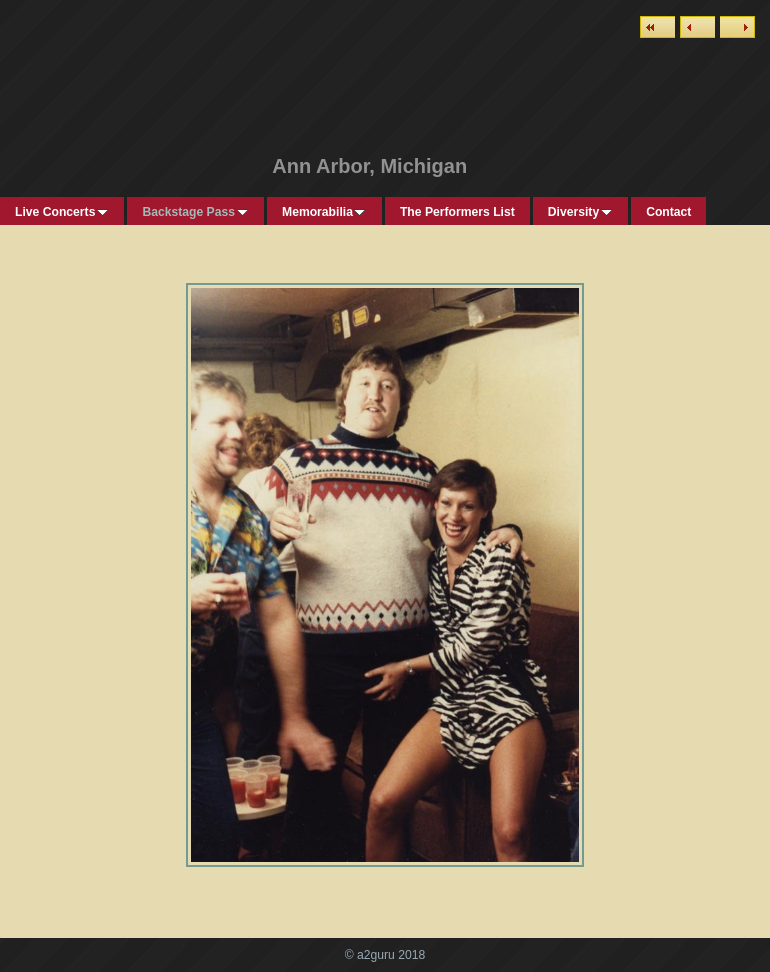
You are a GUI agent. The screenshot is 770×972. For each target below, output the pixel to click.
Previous (697, 27)
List (657, 27)
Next (737, 27)
